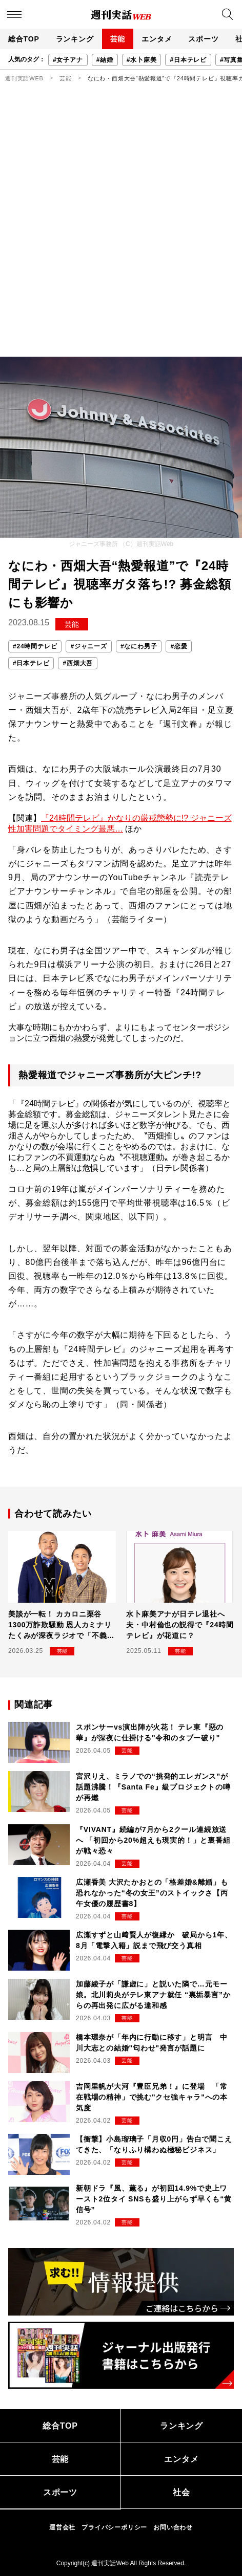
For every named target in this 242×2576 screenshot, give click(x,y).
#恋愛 (178, 646)
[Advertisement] (121, 231)
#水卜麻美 (142, 59)
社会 (181, 2492)
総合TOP (23, 39)
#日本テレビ (188, 59)
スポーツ (203, 39)
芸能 (118, 39)
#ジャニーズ (88, 646)
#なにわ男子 (138, 646)
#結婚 (104, 59)
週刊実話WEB (24, 78)
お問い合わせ (173, 2527)
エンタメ (157, 39)
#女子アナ (68, 59)
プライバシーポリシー (114, 2527)
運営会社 (62, 2527)
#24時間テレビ (35, 646)
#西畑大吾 (78, 663)
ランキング (75, 39)
